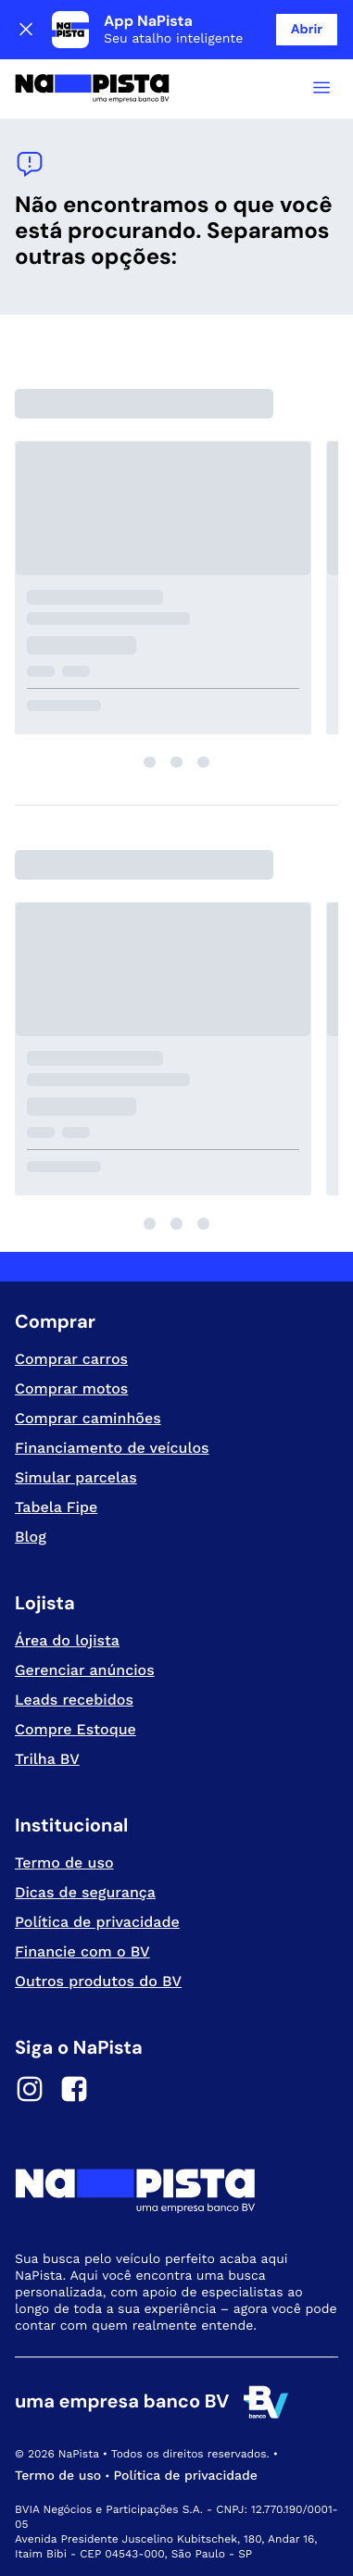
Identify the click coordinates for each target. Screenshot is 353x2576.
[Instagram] (29, 2091)
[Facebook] (74, 2091)
